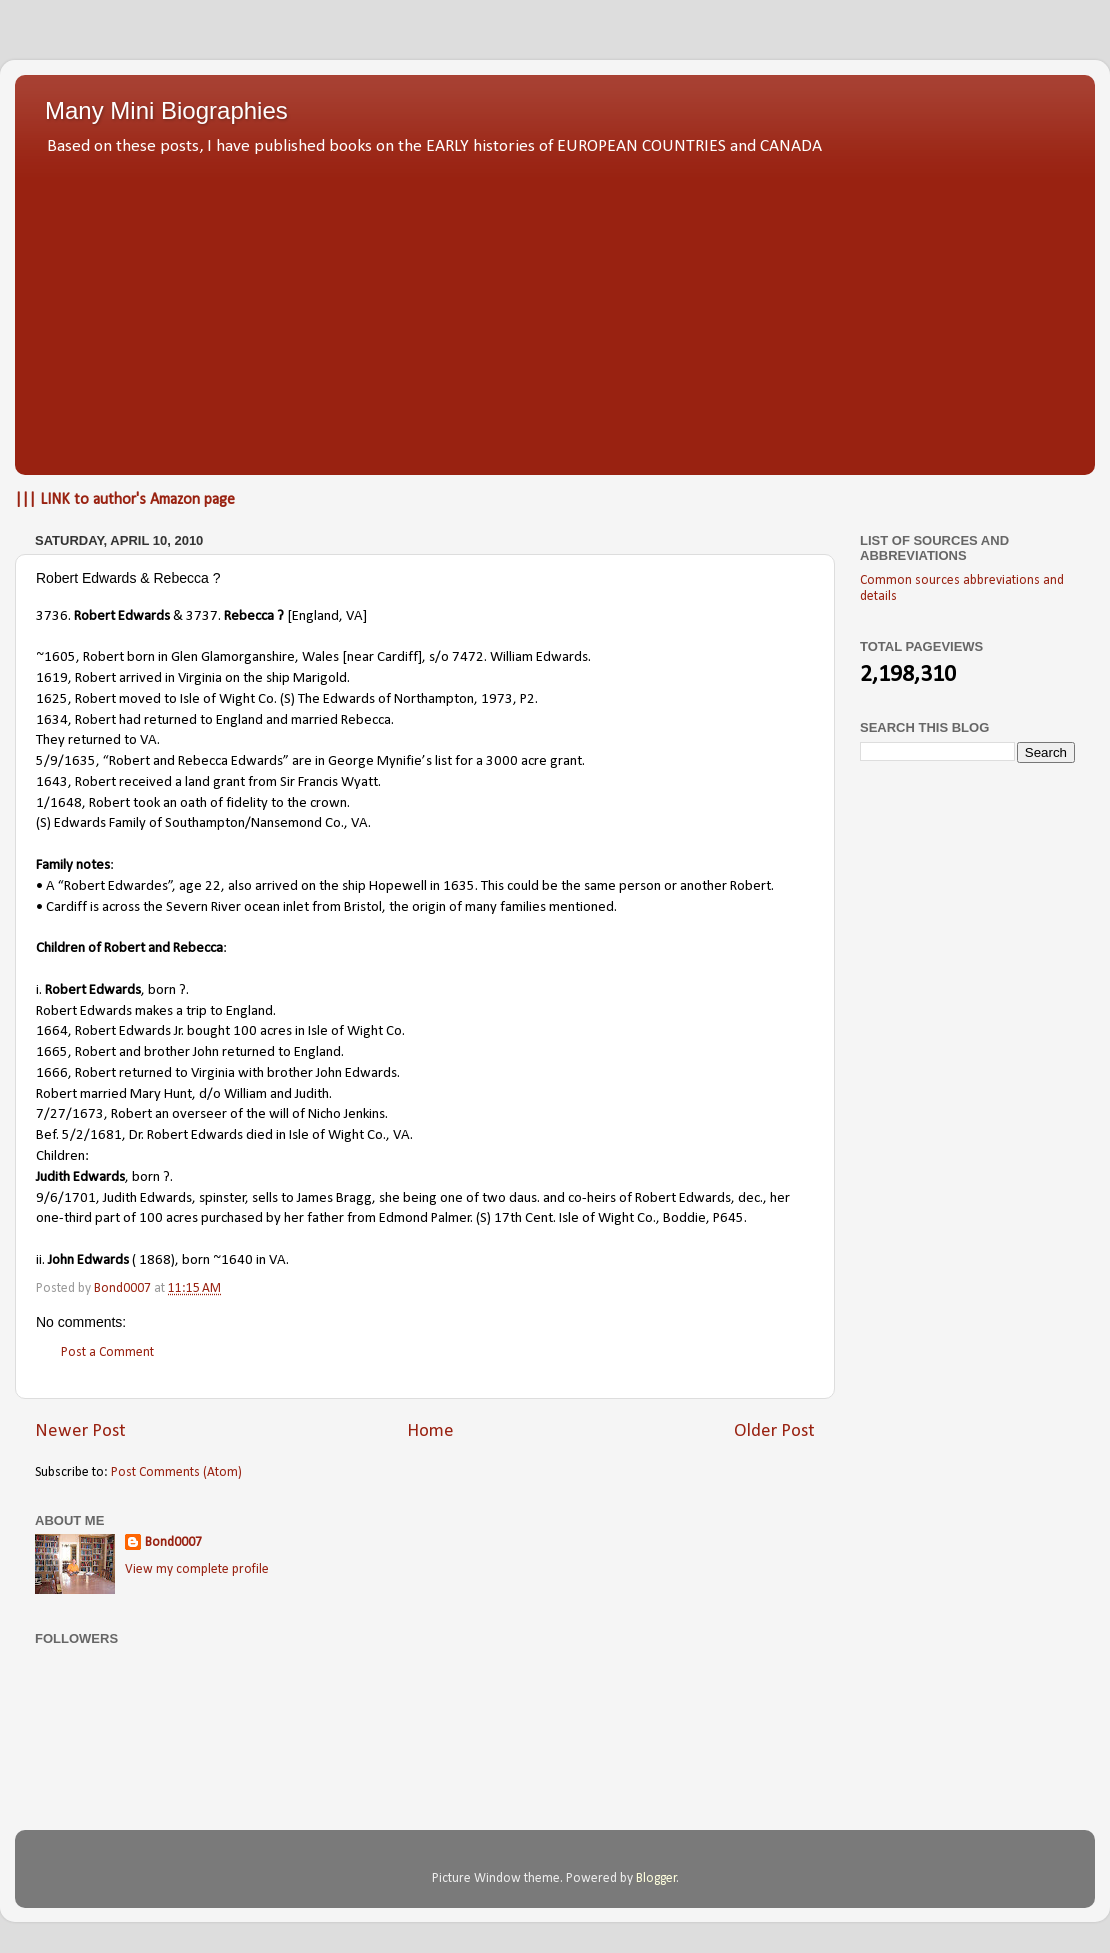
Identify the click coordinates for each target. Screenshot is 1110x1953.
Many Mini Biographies (166, 110)
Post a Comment (107, 1352)
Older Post (774, 1431)
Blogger (656, 1878)
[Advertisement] (555, 310)
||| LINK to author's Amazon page (125, 500)
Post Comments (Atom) (176, 1472)
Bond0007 (173, 1542)
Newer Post (80, 1431)
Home (430, 1431)
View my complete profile (197, 1569)
